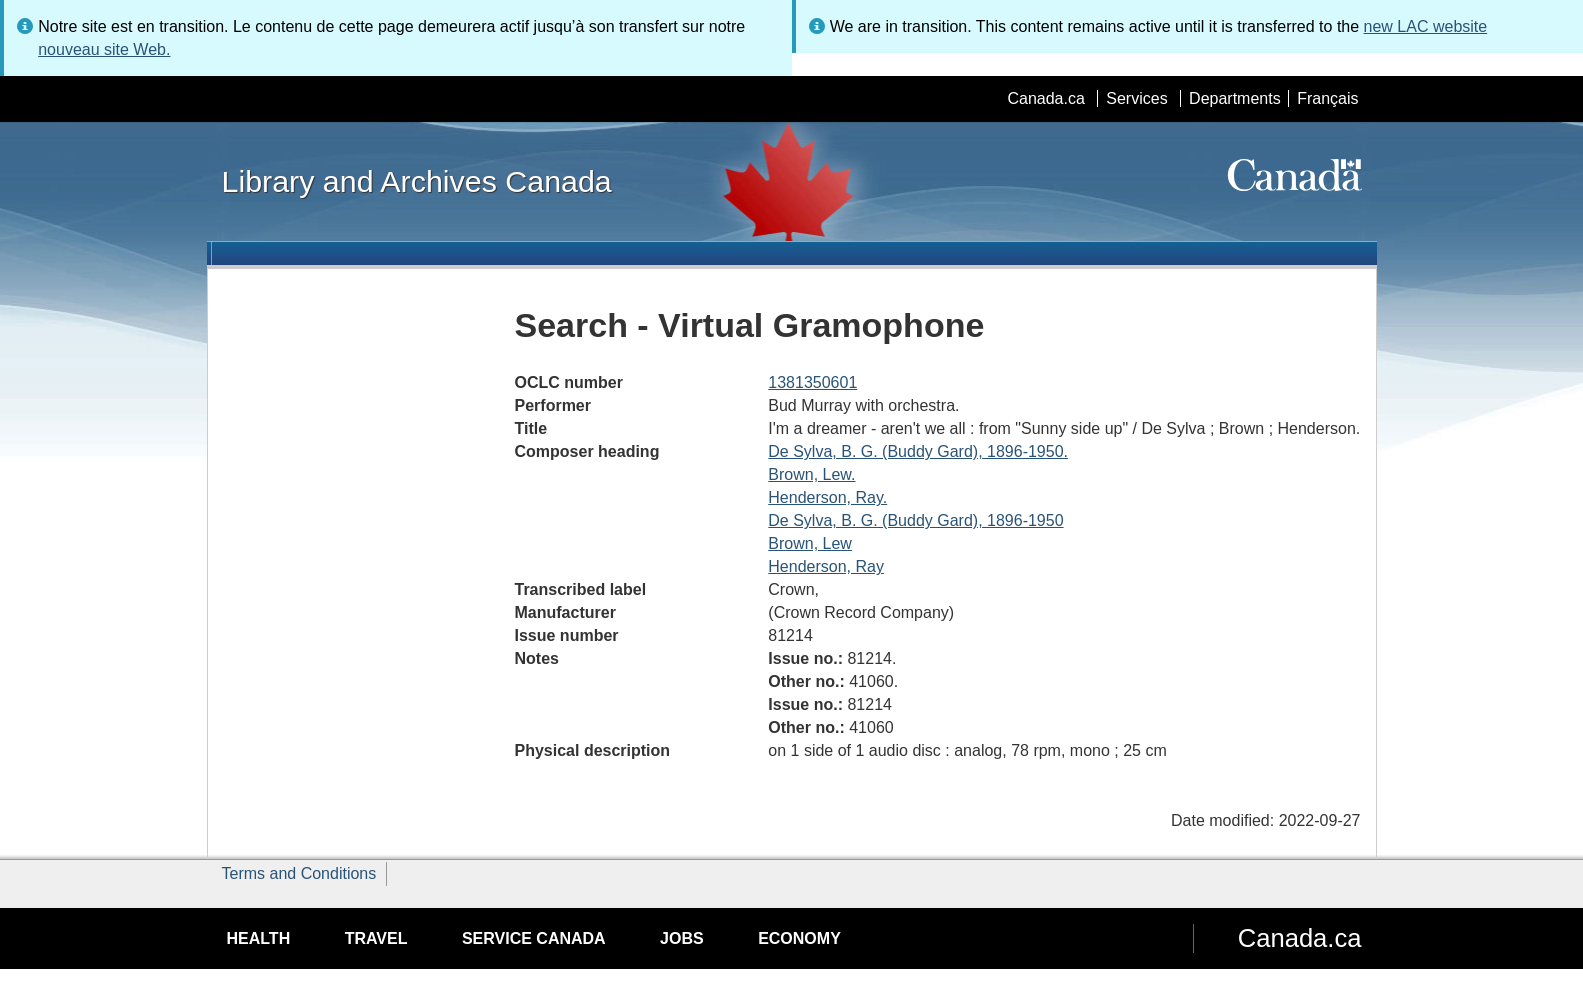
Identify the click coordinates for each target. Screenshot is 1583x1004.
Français (1327, 98)
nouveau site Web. (104, 49)
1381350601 (812, 382)
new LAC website (1426, 26)
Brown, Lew (810, 543)
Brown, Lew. (811, 474)
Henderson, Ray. (827, 497)
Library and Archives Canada (417, 181)
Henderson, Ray (826, 566)
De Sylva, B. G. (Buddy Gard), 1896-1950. (918, 451)
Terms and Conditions (299, 873)
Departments (1235, 98)
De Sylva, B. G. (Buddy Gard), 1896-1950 (915, 520)
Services (1136, 98)
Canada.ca (1045, 98)
